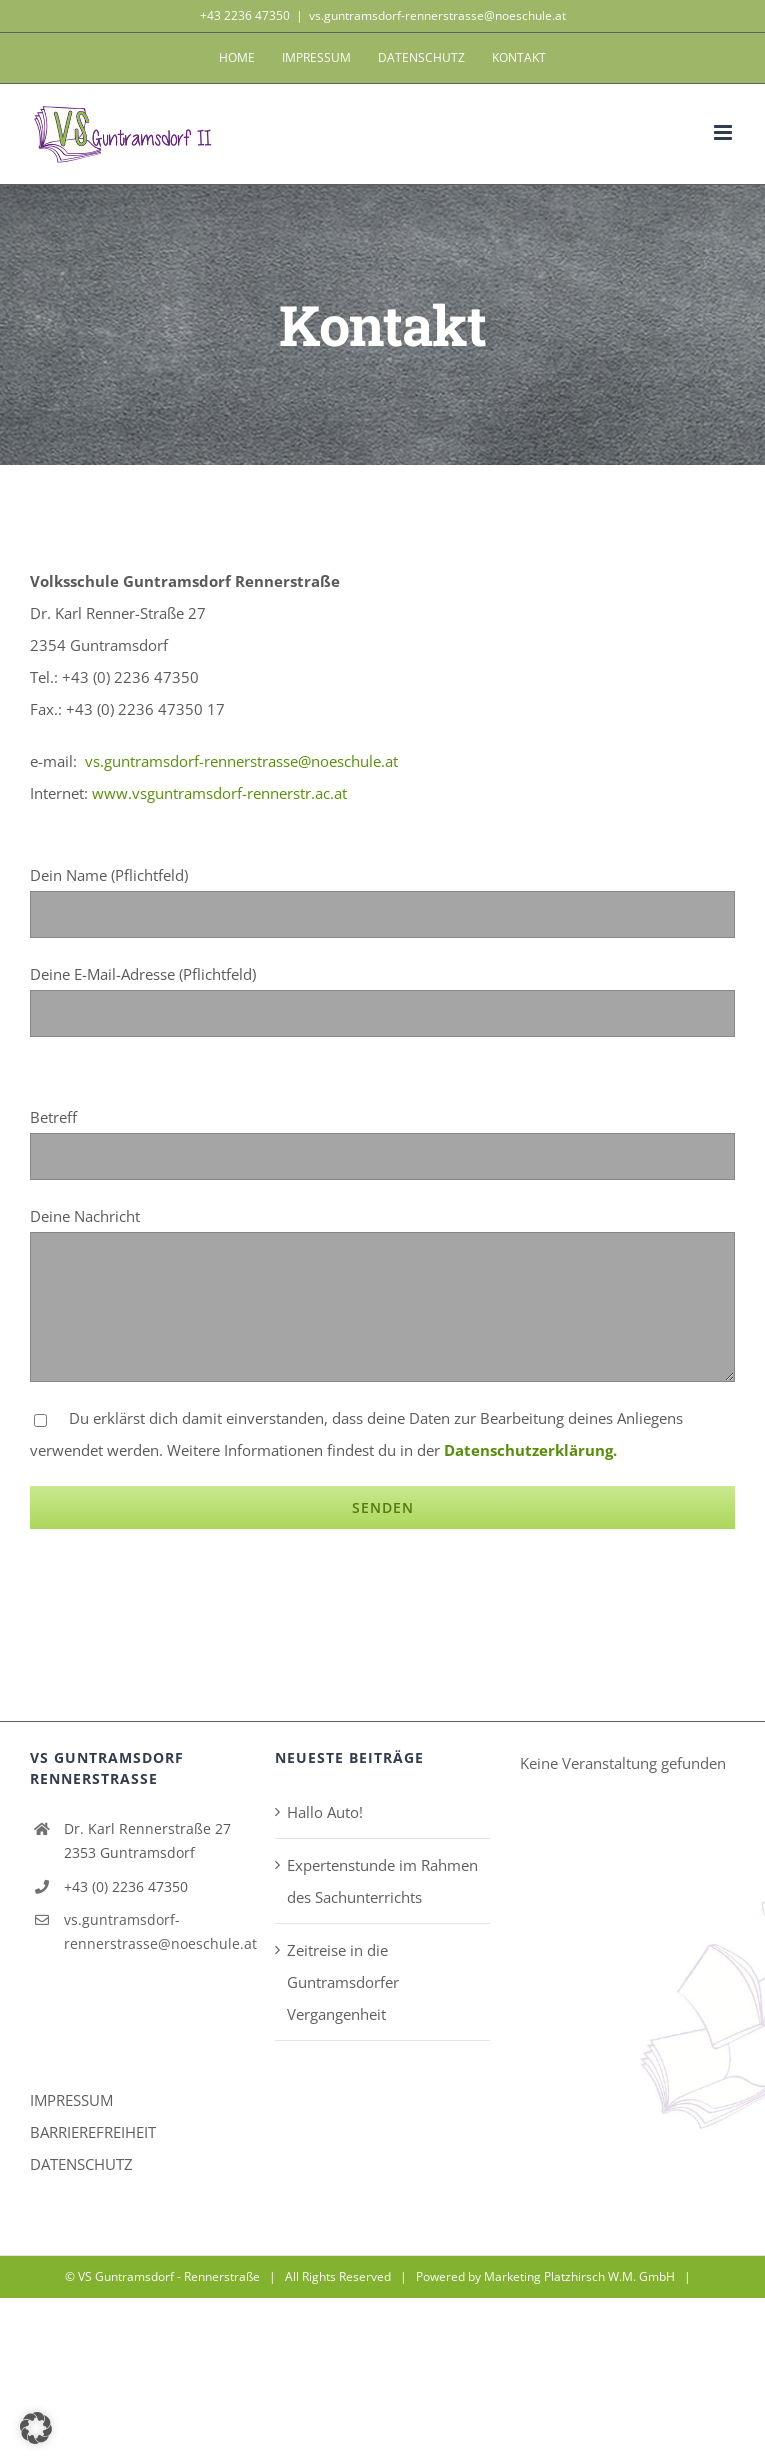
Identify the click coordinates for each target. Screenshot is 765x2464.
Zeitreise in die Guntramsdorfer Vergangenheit (343, 1982)
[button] (36, 2428)
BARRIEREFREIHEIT (93, 2132)
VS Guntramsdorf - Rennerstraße (169, 2276)
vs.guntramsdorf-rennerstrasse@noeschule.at (437, 15)
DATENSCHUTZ (81, 2164)
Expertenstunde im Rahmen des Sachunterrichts (382, 1881)
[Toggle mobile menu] (724, 132)
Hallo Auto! (325, 1812)
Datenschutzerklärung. (530, 1450)
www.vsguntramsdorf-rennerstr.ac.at (219, 793)
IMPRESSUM (71, 2100)
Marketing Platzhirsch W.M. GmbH (579, 2276)
